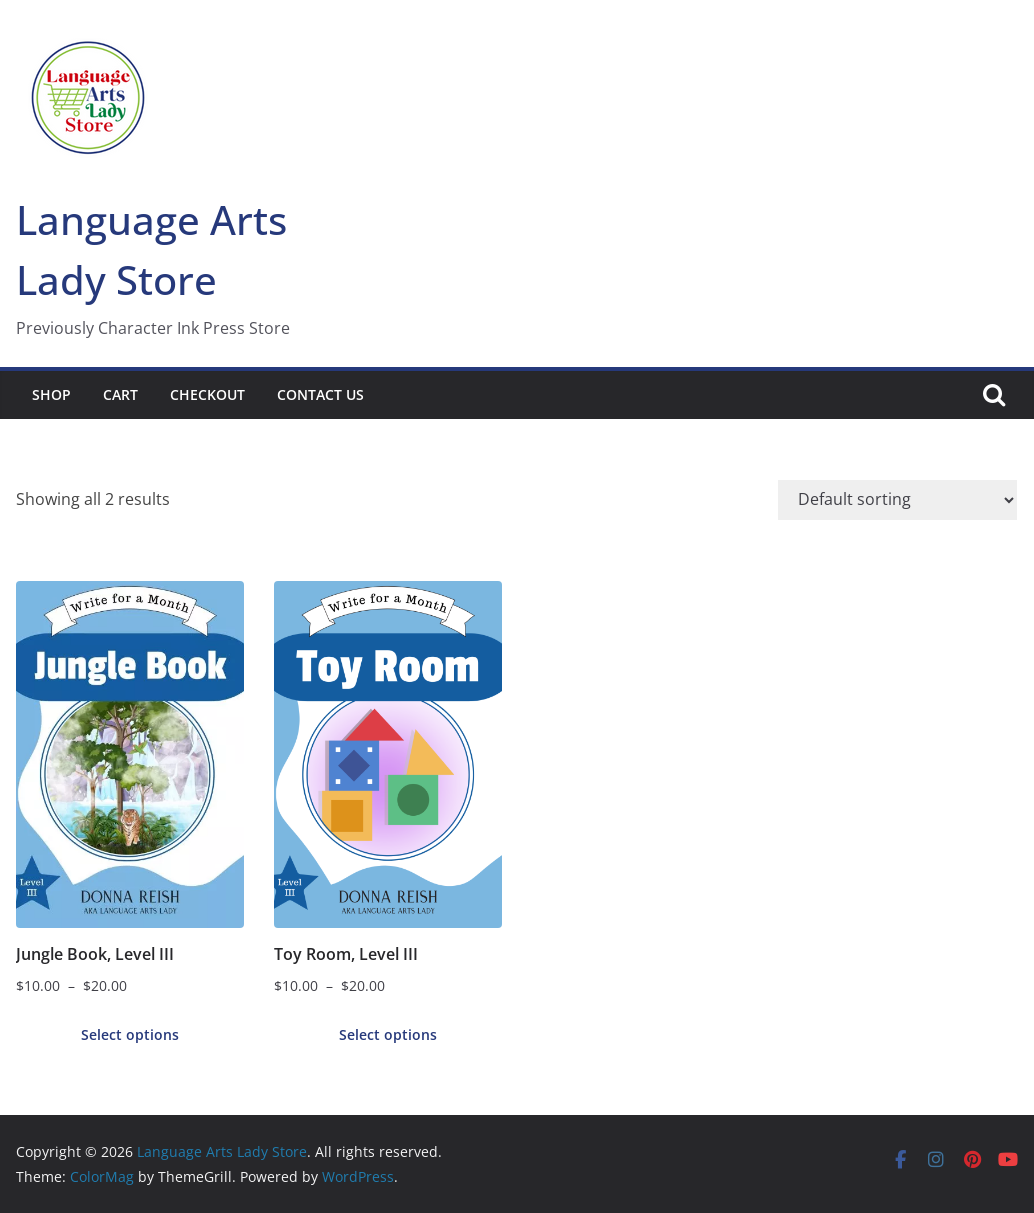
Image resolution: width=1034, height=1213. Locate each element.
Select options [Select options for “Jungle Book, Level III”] (130, 1034)
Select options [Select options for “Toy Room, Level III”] (388, 1034)
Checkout (207, 394)
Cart (120, 394)
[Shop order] (897, 500)
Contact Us (320, 394)
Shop (51, 394)
